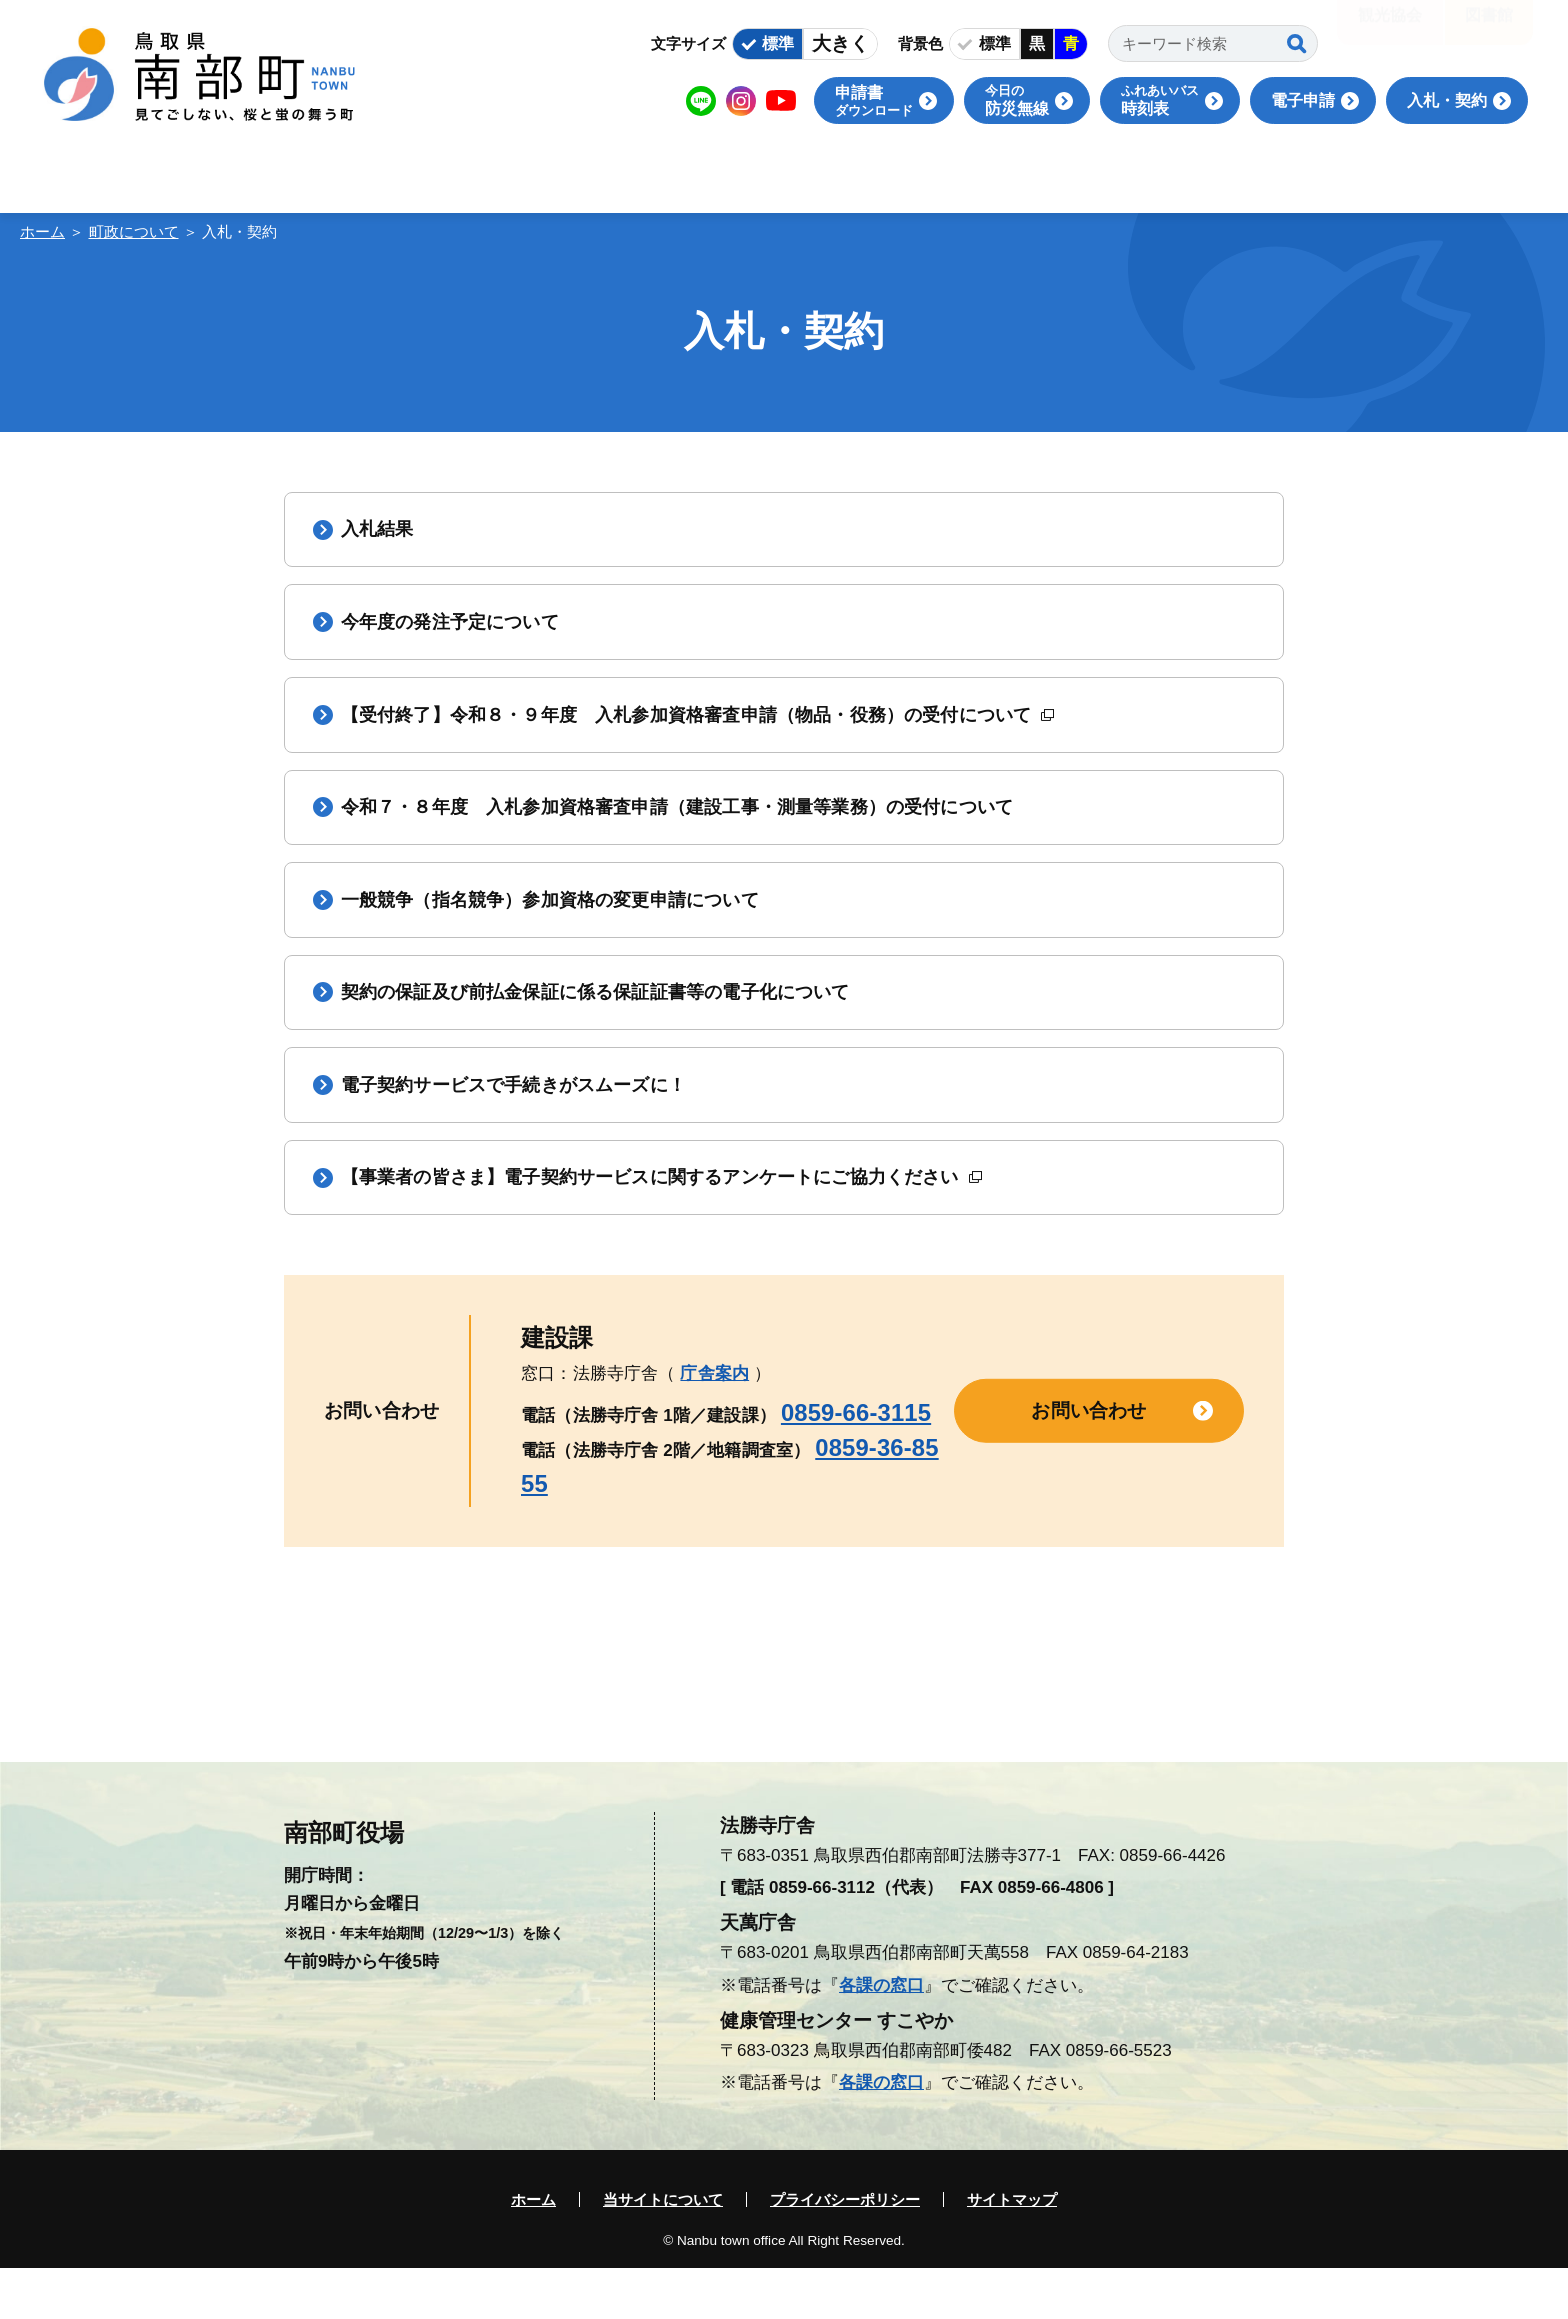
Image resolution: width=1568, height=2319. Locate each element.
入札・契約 (1447, 100)
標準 (778, 43)
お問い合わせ (1088, 1461)
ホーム (42, 231)
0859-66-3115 (856, 1462)
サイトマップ (1012, 2250)
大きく (840, 43)
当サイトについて (663, 2250)
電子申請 (1303, 100)
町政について (134, 231)
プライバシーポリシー (845, 2250)
